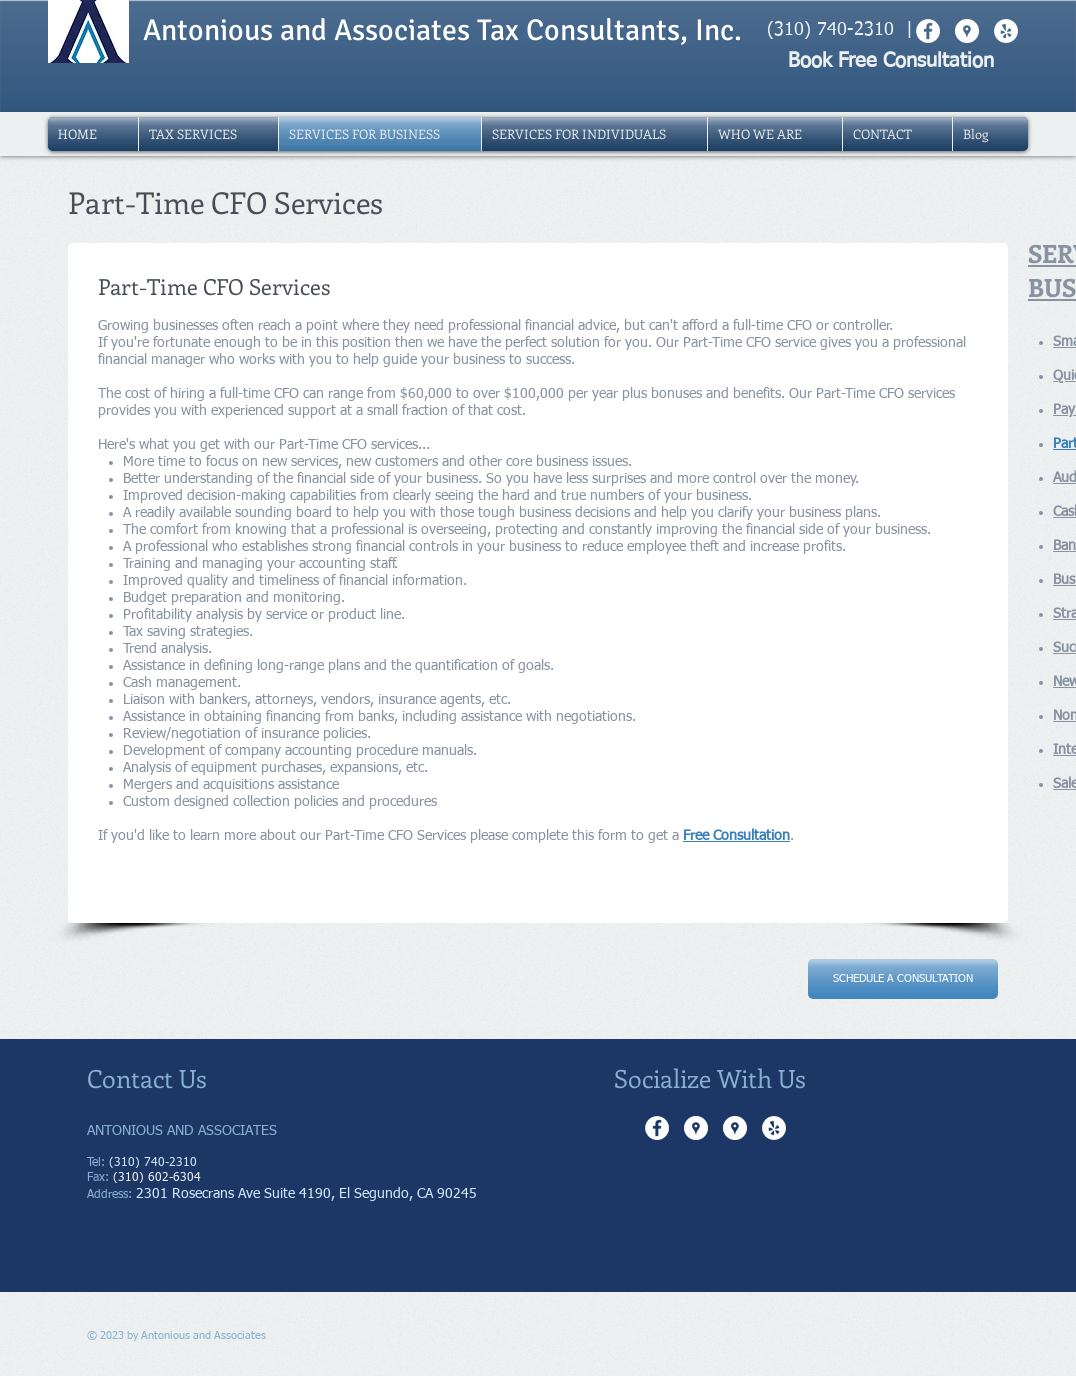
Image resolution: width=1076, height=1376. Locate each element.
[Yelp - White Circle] (774, 1128)
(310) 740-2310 (830, 30)
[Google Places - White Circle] (696, 1128)
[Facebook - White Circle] (657, 1128)
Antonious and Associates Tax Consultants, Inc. (442, 30)
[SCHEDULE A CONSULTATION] (903, 979)
